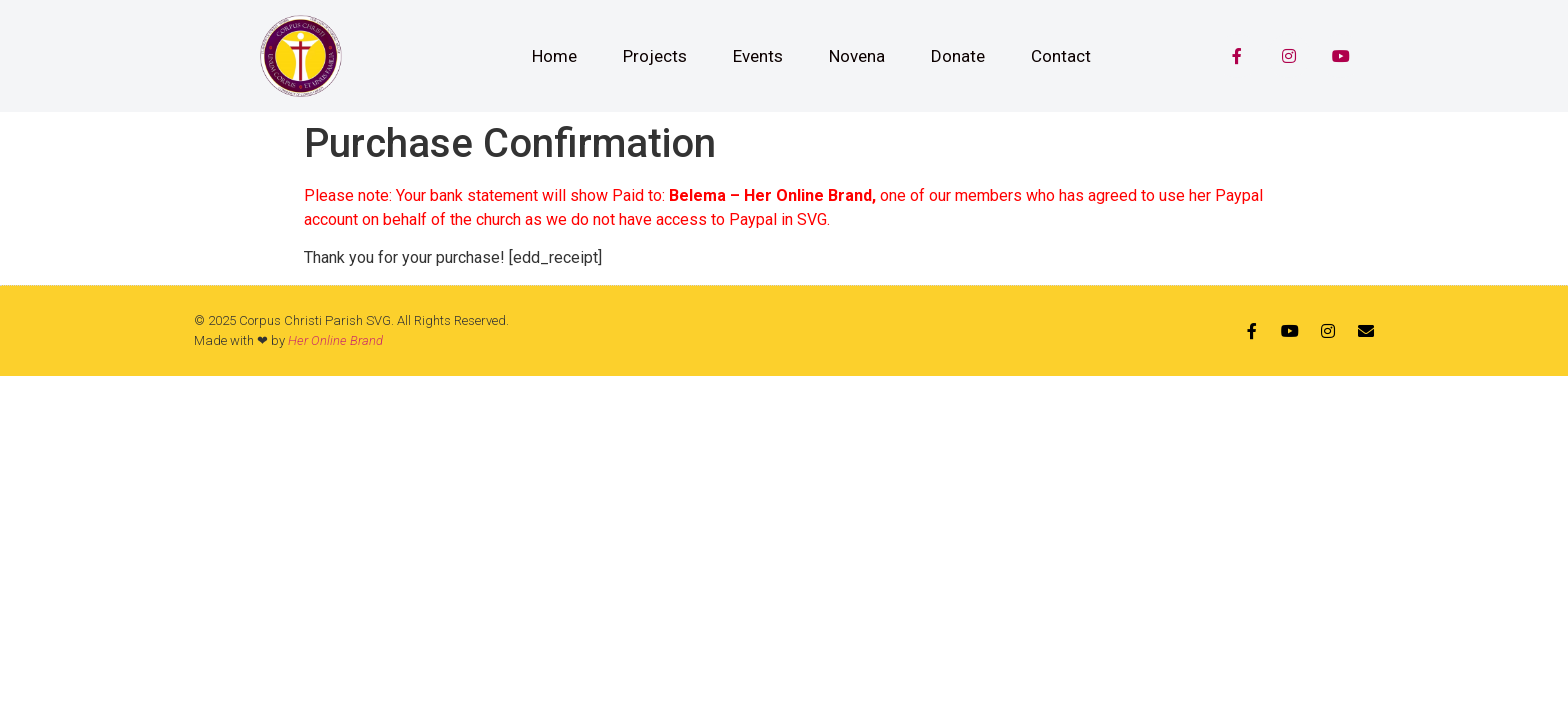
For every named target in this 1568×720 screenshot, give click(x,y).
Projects (655, 56)
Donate (958, 56)
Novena (857, 56)
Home (554, 56)
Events (758, 56)
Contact (1061, 56)
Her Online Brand (335, 340)
